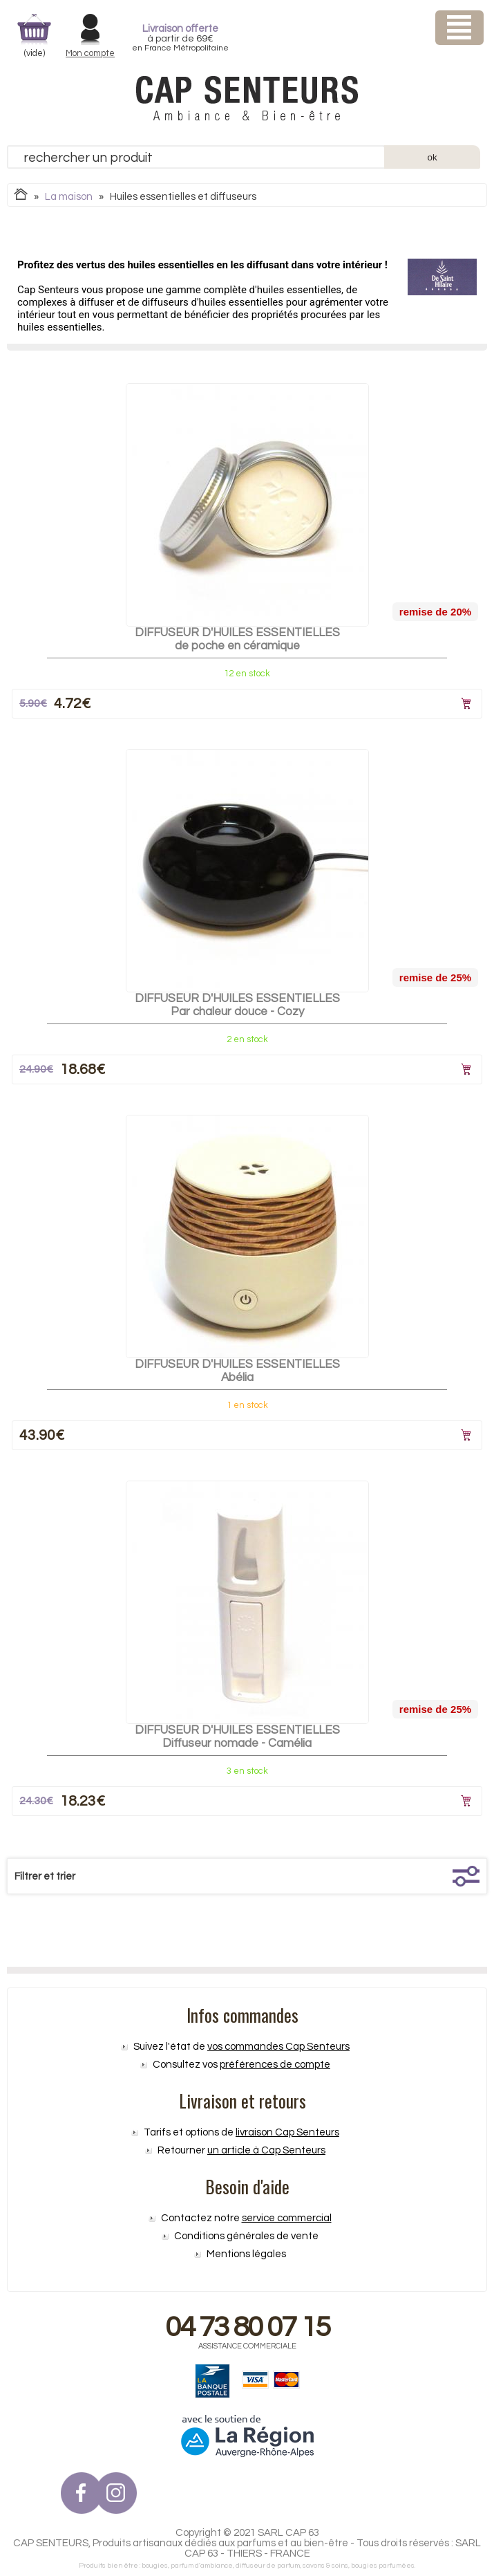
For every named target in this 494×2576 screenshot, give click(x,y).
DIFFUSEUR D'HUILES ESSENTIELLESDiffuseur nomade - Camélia (237, 1737)
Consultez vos (241, 2064)
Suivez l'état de (241, 2046)
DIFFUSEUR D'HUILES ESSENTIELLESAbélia (237, 1371)
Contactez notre (246, 2218)
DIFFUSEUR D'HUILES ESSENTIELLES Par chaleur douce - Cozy (237, 1005)
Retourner (241, 2150)
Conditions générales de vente (246, 2236)
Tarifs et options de (241, 2132)
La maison (69, 197)
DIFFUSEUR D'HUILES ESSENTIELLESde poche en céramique (237, 639)
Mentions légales (246, 2254)
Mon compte (90, 53)
